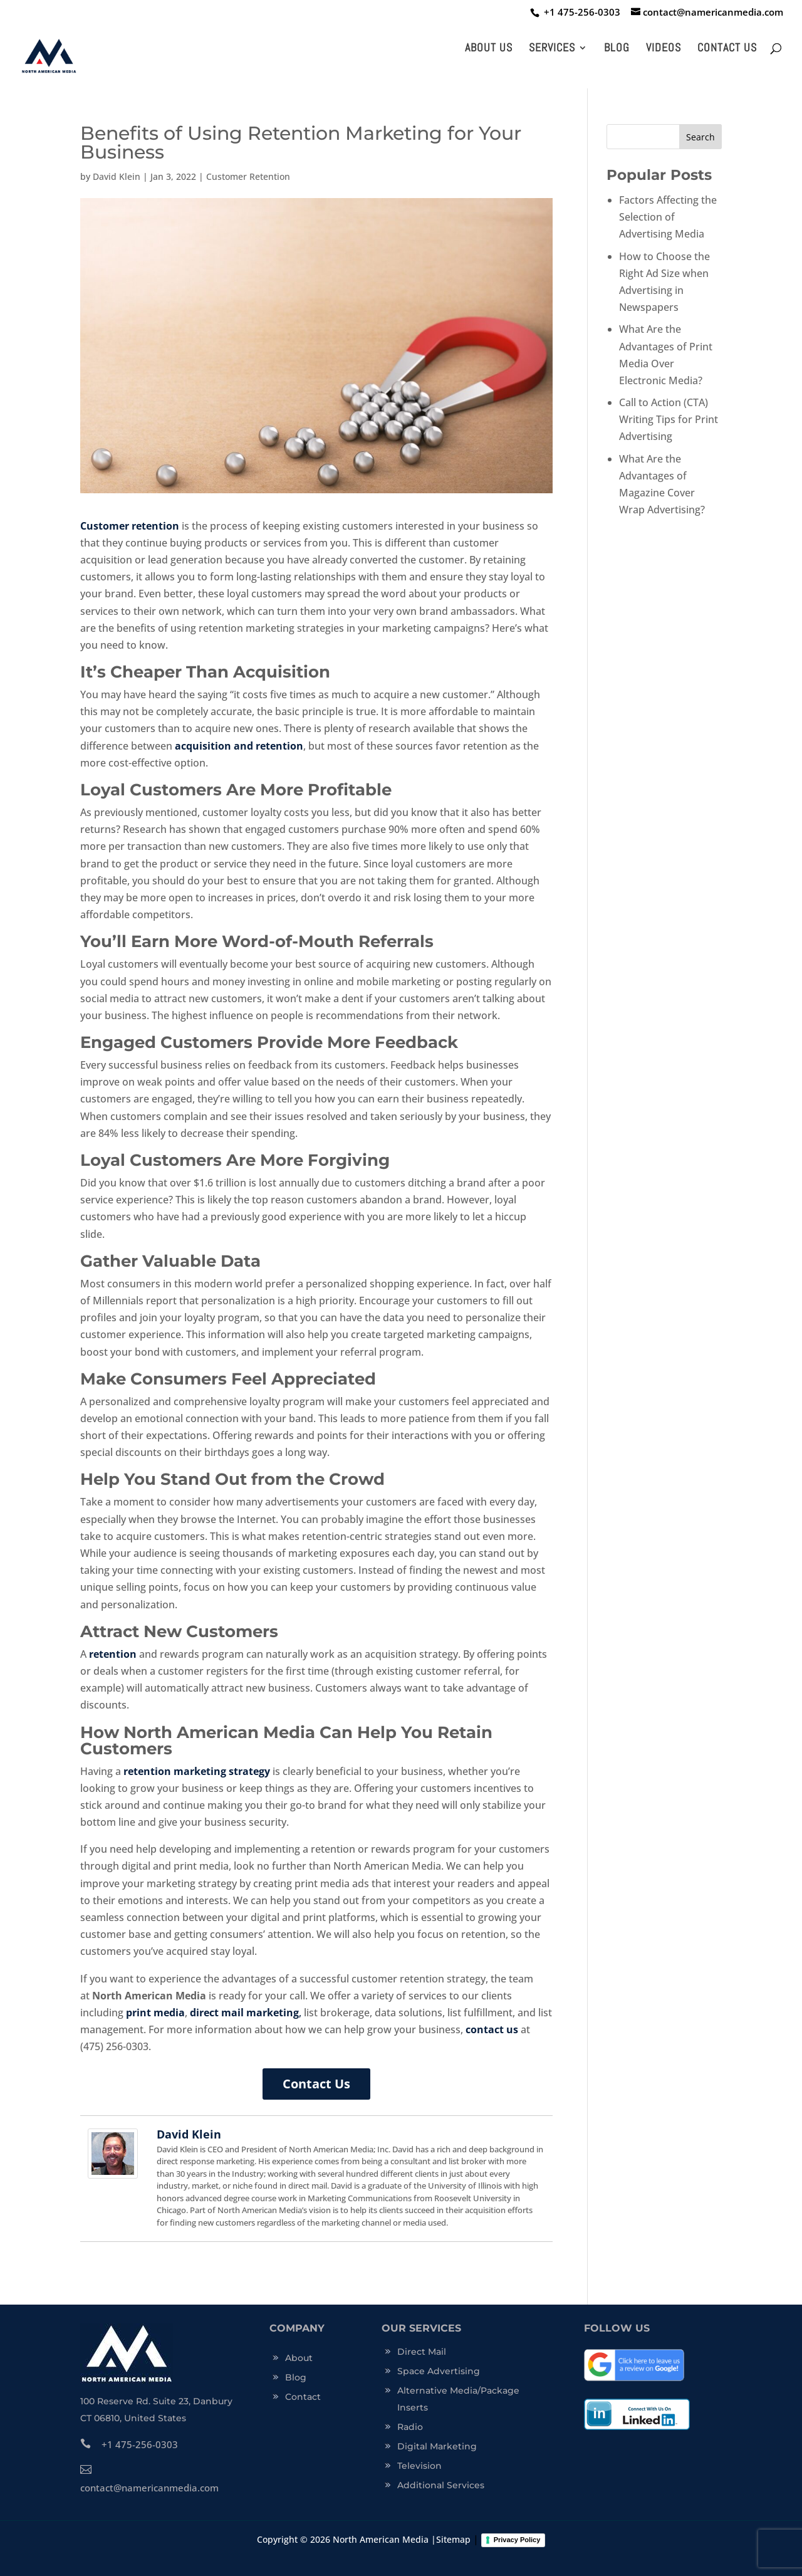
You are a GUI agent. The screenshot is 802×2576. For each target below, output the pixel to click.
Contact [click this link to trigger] (303, 2396)
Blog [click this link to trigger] (617, 49)
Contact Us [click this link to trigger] (727, 49)
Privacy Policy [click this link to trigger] (517, 2539)
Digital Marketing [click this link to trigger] (437, 2446)
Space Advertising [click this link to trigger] (438, 2371)
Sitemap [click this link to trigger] (453, 2539)
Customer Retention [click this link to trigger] (248, 176)
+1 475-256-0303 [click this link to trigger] (129, 2444)
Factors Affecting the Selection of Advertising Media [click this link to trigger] (668, 217)
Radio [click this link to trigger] (410, 2426)
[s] (664, 136)
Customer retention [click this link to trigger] (129, 526)
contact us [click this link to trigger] (492, 2029)
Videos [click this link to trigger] (663, 49)
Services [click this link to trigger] (552, 49)
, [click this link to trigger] (245, 2012)
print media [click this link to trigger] (155, 2012)
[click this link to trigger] (579, 12)
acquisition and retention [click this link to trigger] (239, 746)
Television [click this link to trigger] (419, 2465)
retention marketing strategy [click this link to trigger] (196, 1771)
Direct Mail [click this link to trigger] (421, 2351)
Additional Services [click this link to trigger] (440, 2485)
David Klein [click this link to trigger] (116, 176)
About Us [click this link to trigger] (489, 49)
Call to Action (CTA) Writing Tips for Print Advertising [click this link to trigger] (668, 419)
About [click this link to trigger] (299, 2358)
